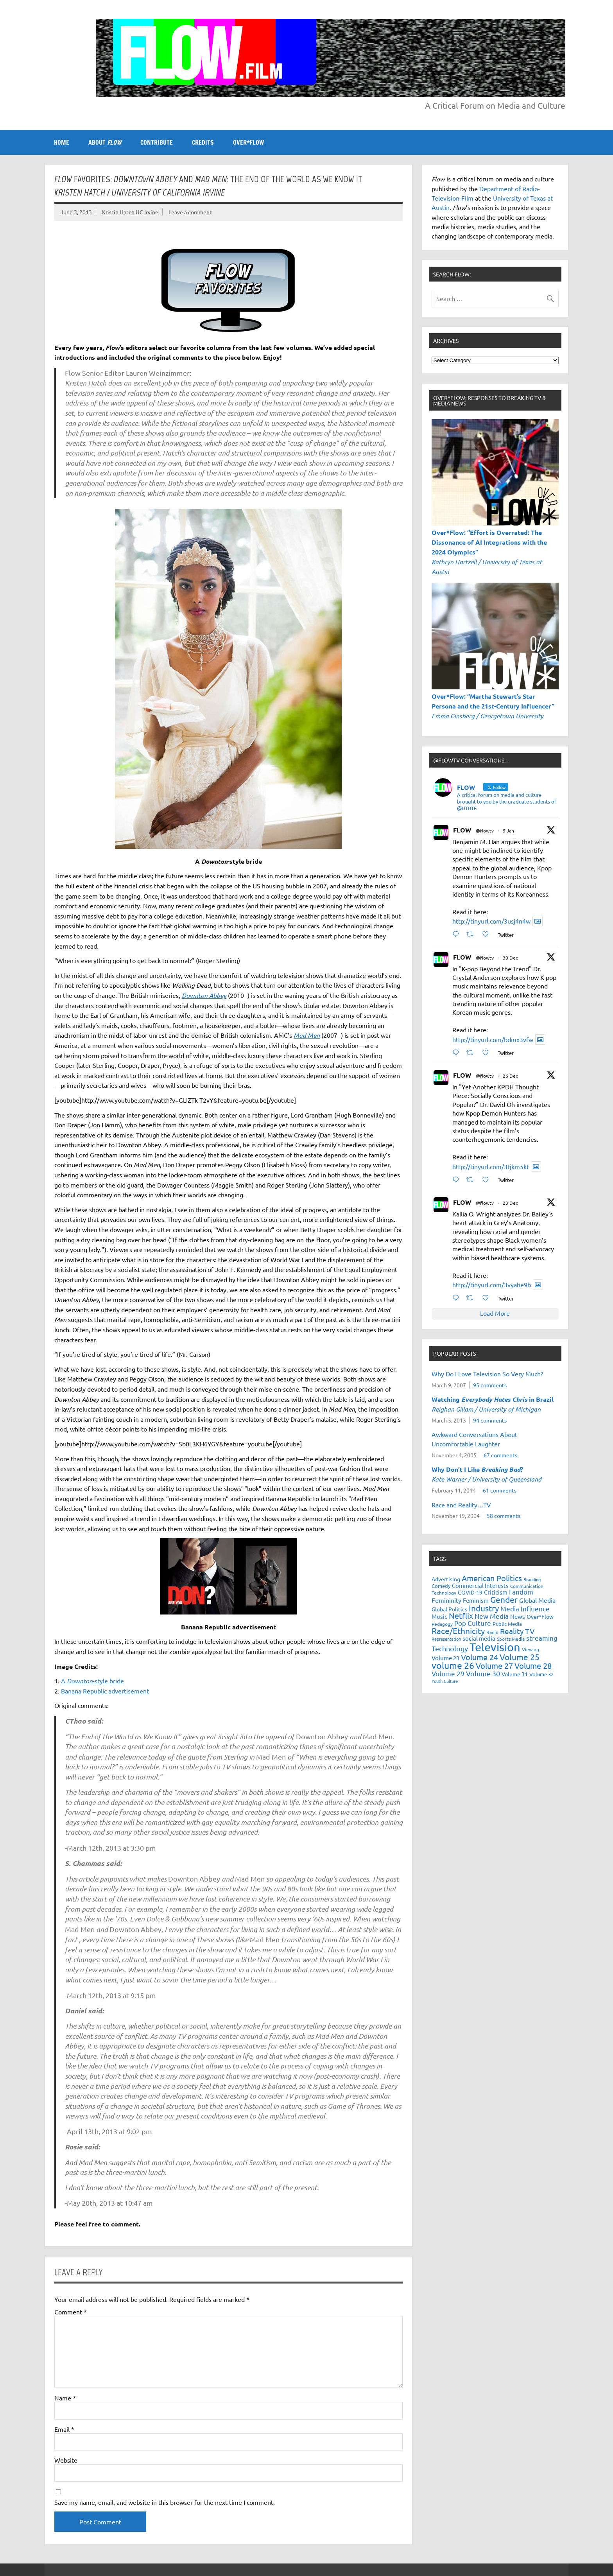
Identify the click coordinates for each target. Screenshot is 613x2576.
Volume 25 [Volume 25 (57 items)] (520, 1657)
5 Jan (508, 830)
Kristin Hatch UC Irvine (130, 211)
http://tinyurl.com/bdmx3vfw (492, 1039)
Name (65, 2398)
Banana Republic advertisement (104, 1691)
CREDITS (203, 142)
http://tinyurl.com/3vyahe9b (491, 1284)
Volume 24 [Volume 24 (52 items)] (479, 1657)
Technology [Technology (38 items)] (450, 1648)
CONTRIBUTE (156, 142)
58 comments (503, 1515)
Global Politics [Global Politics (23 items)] (449, 1609)
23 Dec (510, 1203)
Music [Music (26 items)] (439, 1616)
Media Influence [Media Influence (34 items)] (525, 1608)
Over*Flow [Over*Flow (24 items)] (540, 1616)
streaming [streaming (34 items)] (541, 1638)
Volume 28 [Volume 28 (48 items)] (533, 1665)
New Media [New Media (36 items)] (492, 1616)
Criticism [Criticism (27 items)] (495, 1592)
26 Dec (510, 1076)
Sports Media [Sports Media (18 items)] (511, 1639)
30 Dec (510, 957)
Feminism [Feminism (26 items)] (476, 1600)
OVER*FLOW (248, 142)
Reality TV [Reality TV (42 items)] (517, 1631)
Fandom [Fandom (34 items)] (521, 1592)
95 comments (490, 1384)
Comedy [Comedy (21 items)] (441, 1585)
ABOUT (104, 142)
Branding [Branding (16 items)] (532, 1579)
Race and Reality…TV (461, 1505)
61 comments (499, 1490)
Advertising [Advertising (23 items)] (446, 1578)
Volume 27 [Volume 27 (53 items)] (494, 1665)
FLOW (462, 830)
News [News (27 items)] (517, 1616)
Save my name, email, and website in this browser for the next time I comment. (164, 2502)
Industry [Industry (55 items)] (484, 1608)
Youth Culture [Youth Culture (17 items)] (445, 1681)
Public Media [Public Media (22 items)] (507, 1623)
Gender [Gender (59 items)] (504, 1599)
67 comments (500, 1454)
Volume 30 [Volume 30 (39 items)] (483, 1673)
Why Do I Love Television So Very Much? (487, 1374)
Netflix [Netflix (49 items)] (461, 1615)
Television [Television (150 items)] (495, 1647)
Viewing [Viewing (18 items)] (530, 1649)
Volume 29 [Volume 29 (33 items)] (448, 1673)
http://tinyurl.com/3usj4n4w (491, 921)
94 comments (490, 1420)
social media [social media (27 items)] (478, 1638)
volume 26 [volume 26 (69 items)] (453, 1665)
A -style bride (92, 1680)
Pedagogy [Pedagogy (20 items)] (442, 1624)
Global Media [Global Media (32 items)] (537, 1600)
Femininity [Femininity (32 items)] (446, 1600)
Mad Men (307, 1035)
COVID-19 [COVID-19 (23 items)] (470, 1592)
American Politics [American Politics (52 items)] (492, 1578)
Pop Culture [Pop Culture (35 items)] (472, 1623)
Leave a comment (190, 211)
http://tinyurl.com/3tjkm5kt (490, 1166)
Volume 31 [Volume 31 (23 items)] (515, 1673)
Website (65, 2460)
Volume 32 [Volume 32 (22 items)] (541, 1674)
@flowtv (485, 830)
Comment (70, 2312)
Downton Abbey (204, 995)
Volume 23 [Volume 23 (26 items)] (445, 1657)
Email (64, 2429)
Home (61, 142)
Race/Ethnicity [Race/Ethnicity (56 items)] (458, 1630)
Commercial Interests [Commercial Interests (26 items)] (480, 1585)
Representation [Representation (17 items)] (446, 1639)
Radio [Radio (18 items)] (492, 1632)
